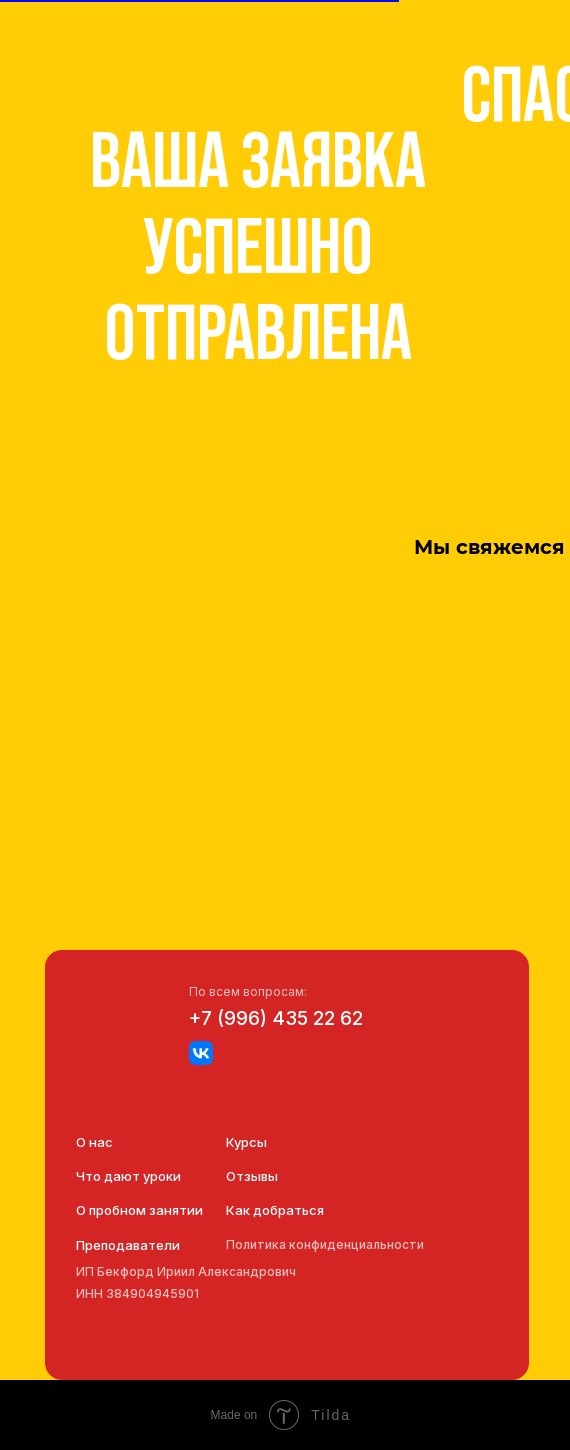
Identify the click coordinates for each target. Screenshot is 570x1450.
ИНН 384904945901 (137, 1293)
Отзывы (252, 1176)
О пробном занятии (139, 1210)
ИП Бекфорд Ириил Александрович (186, 1271)
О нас (94, 1142)
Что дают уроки (128, 1176)
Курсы (246, 1142)
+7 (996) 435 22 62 (276, 1018)
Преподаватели (128, 1245)
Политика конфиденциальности (325, 1244)
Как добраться (275, 1210)
